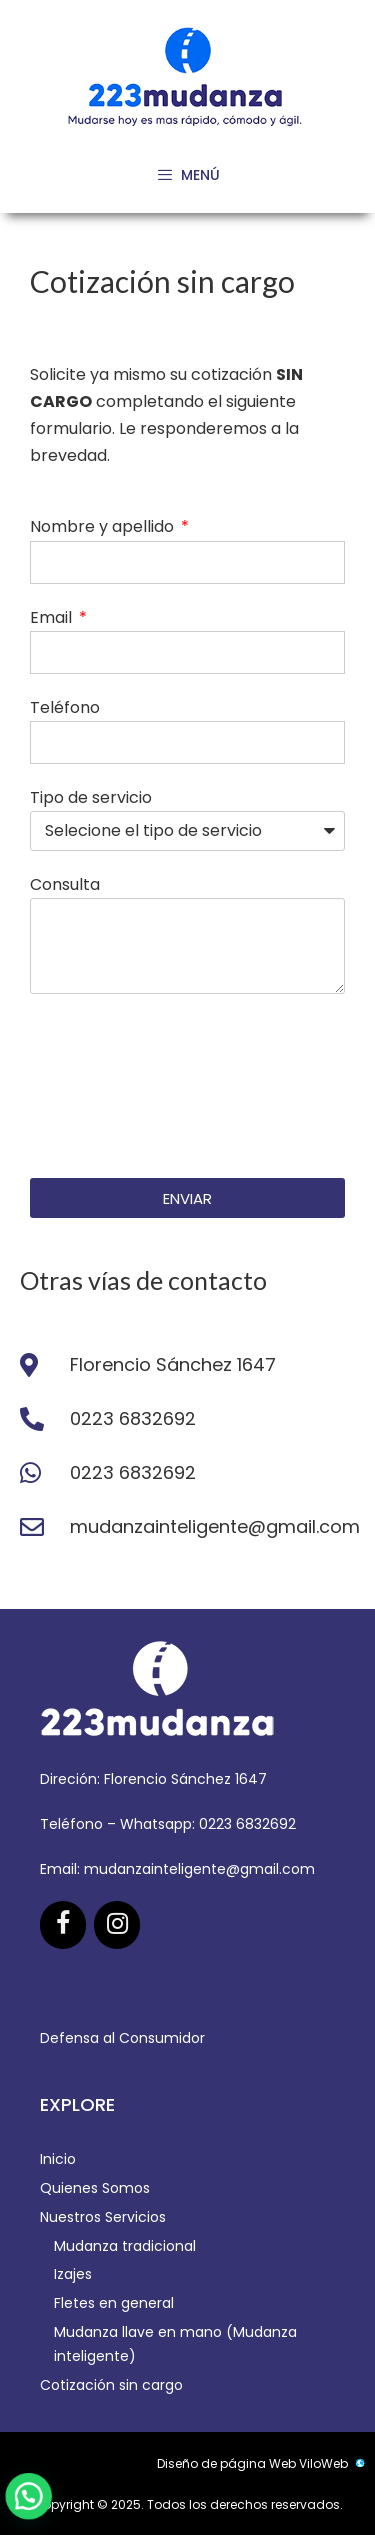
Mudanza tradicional (125, 2246)
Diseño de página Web (226, 2463)
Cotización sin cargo (111, 2385)
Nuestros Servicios (103, 2217)
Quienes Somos (95, 2188)
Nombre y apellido (104, 526)
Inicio (58, 2159)
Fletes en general (114, 2303)
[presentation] (112, 1086)
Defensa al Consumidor (122, 2038)
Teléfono (65, 707)
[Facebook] (63, 1925)
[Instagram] (117, 1925)
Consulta (65, 884)
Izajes (73, 2274)
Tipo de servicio (91, 797)
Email (53, 617)
